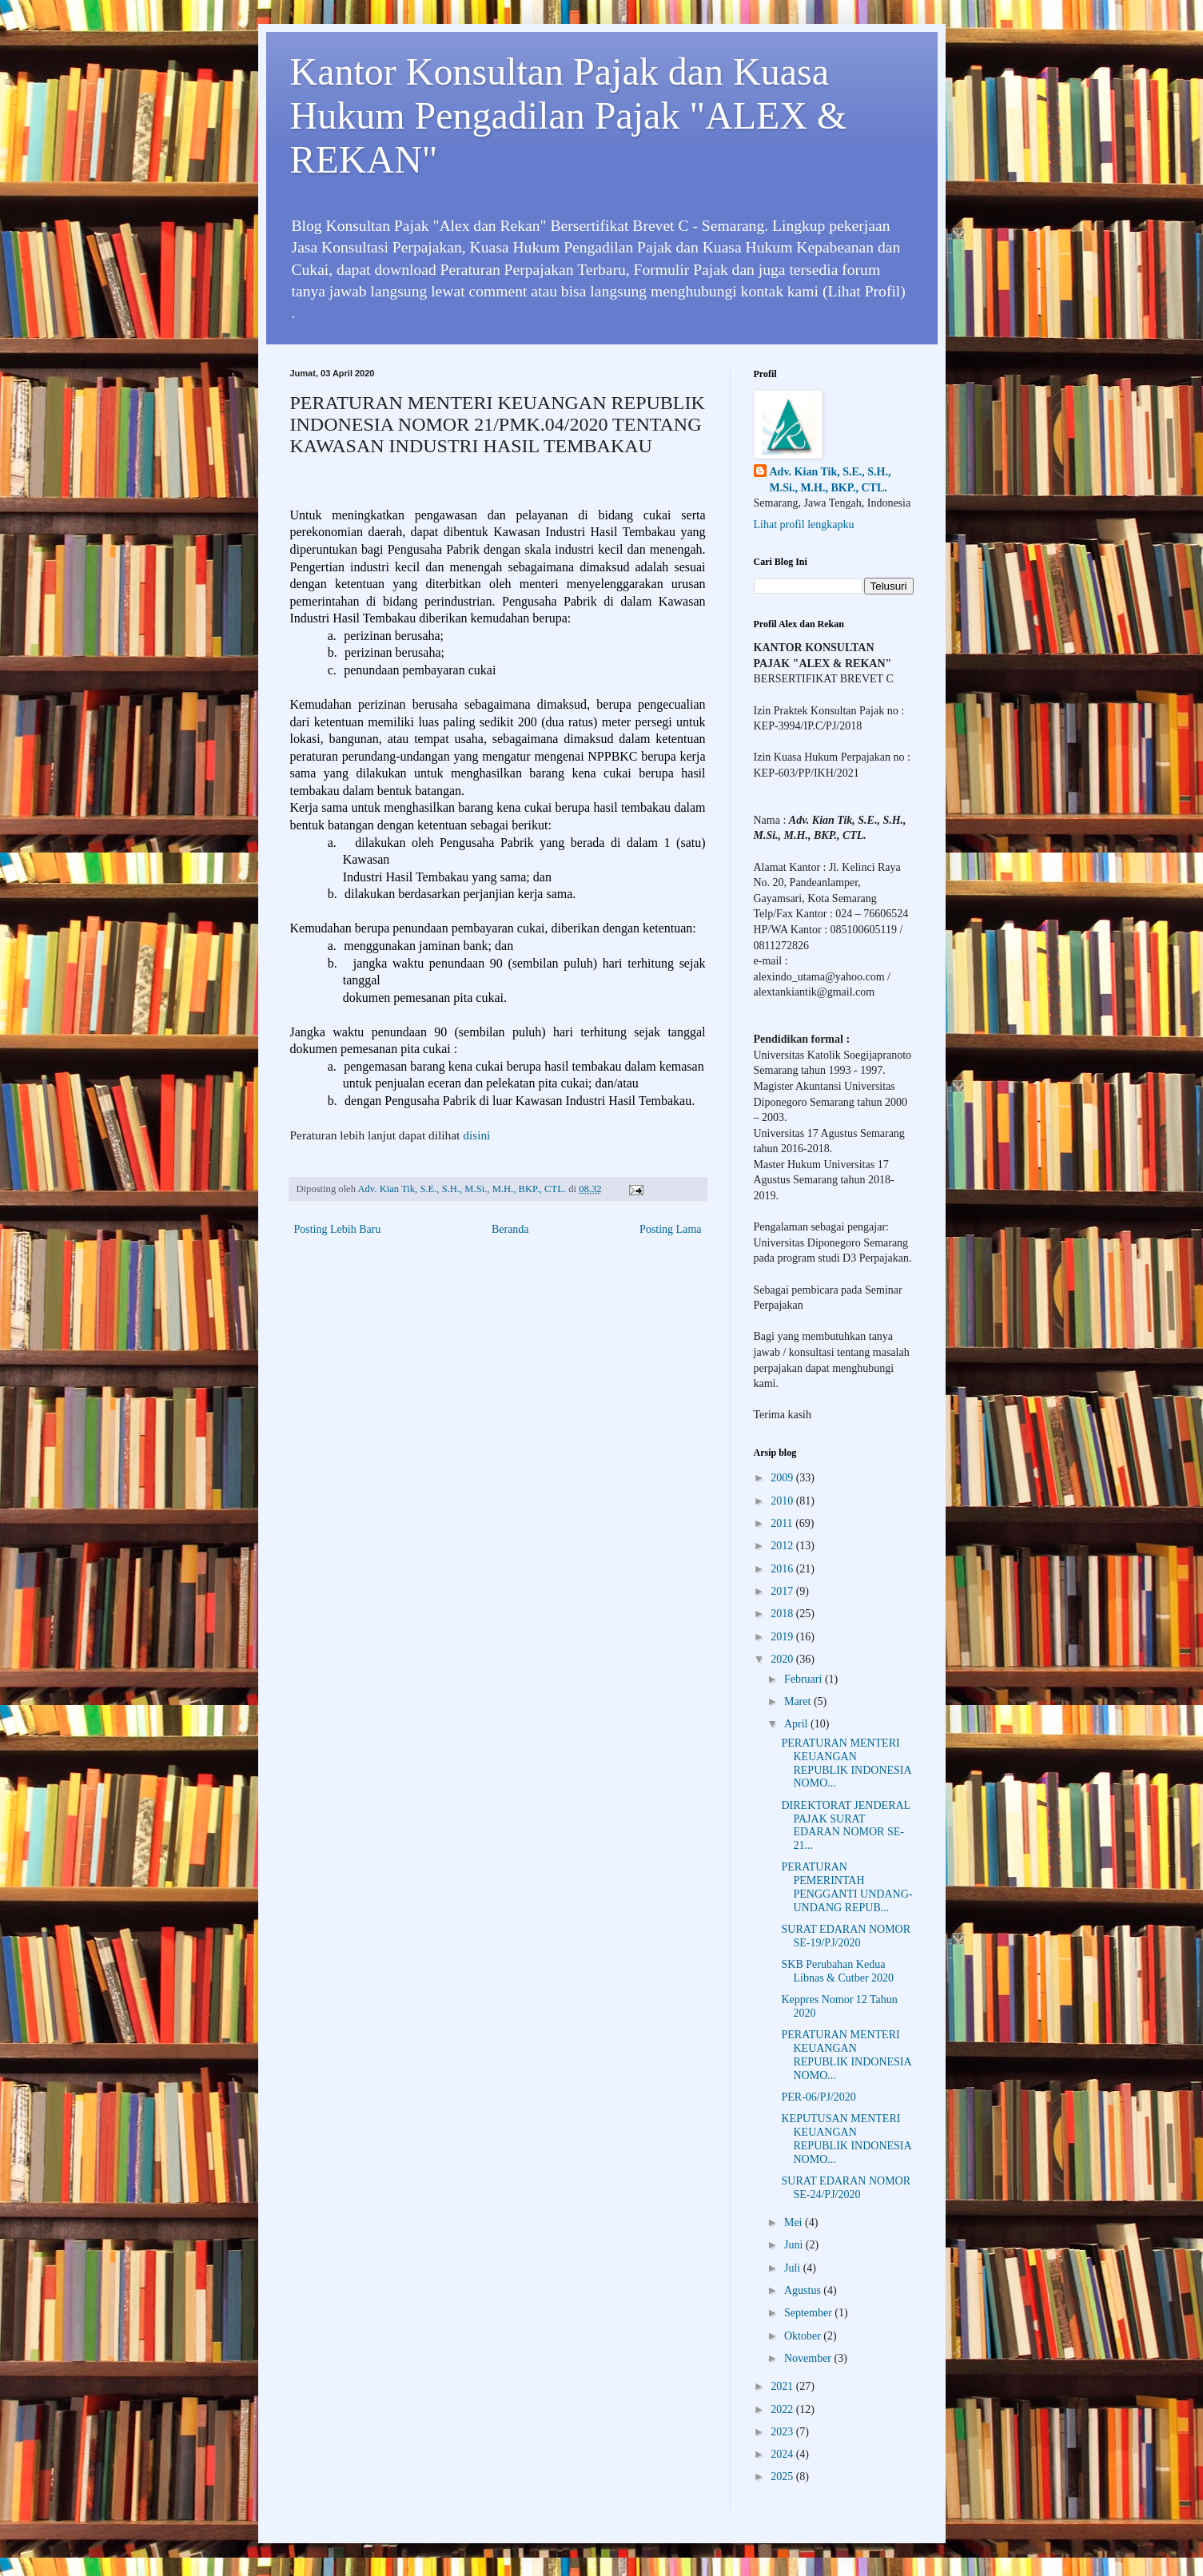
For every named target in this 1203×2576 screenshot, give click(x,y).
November (809, 2358)
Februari (804, 1679)
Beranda (510, 1229)
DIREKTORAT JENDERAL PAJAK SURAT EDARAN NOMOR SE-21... (845, 1825)
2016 (783, 1569)
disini (476, 1135)
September (809, 2313)
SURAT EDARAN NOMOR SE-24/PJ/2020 (845, 2187)
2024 (783, 2454)
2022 (783, 2409)
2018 (783, 1614)
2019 (783, 1637)
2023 (783, 2432)
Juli (793, 2268)
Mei (794, 2222)
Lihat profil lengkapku (804, 525)
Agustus (803, 2290)
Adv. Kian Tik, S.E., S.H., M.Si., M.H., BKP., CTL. (830, 480)
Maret (799, 1701)
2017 (783, 1591)
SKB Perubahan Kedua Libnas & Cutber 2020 (837, 1971)
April (797, 1724)
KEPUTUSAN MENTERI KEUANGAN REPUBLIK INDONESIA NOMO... (845, 2139)
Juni (795, 2245)
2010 (783, 1501)
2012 (783, 1546)
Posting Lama (670, 1229)
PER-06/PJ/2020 (818, 2097)
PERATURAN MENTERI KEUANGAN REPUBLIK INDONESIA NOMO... (845, 1763)
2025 (783, 2477)
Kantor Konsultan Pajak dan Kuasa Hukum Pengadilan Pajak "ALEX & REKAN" (568, 115)
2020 (783, 1659)
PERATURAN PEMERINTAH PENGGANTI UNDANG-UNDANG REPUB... (846, 1887)
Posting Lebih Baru (337, 1229)
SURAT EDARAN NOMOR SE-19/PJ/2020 (845, 1936)
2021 (783, 2386)
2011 (783, 1523)
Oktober (803, 2336)
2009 (783, 1478)
